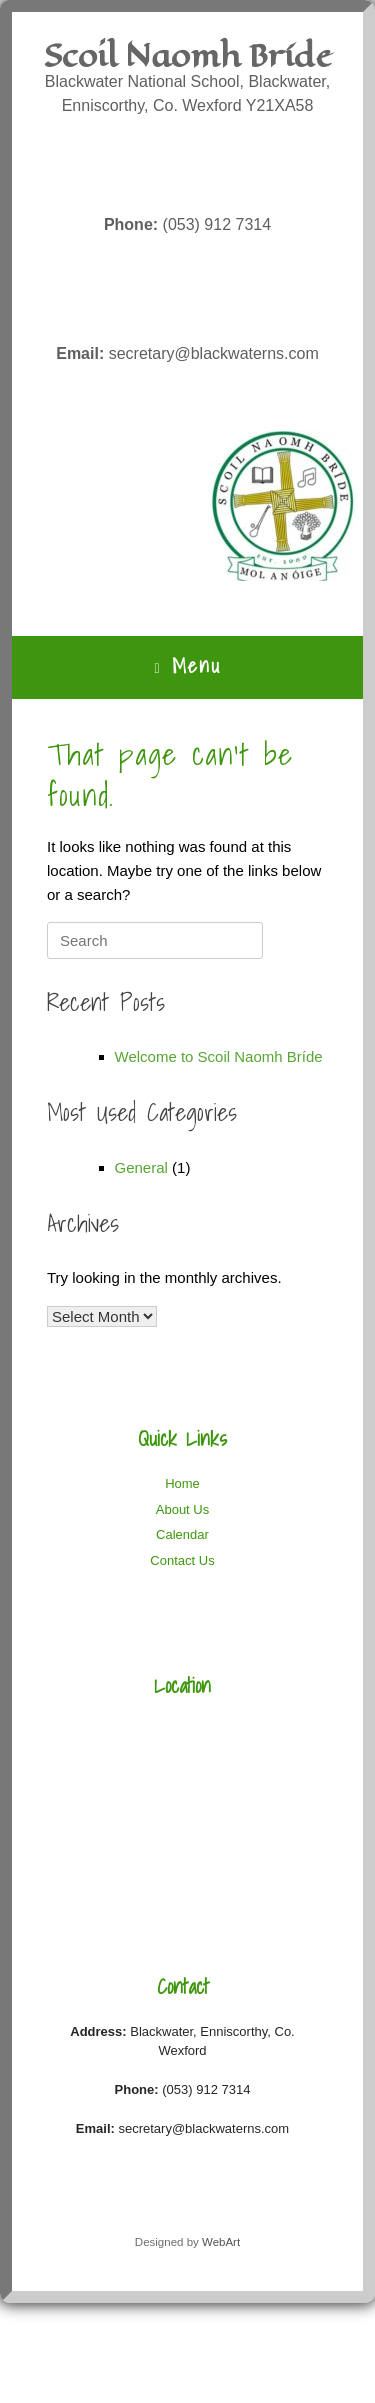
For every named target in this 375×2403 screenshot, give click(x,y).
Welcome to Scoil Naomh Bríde (219, 1056)
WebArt (221, 2242)
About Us (182, 1509)
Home (182, 1483)
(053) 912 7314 (187, 224)
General (141, 1167)
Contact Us (182, 1560)
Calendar (182, 1534)
